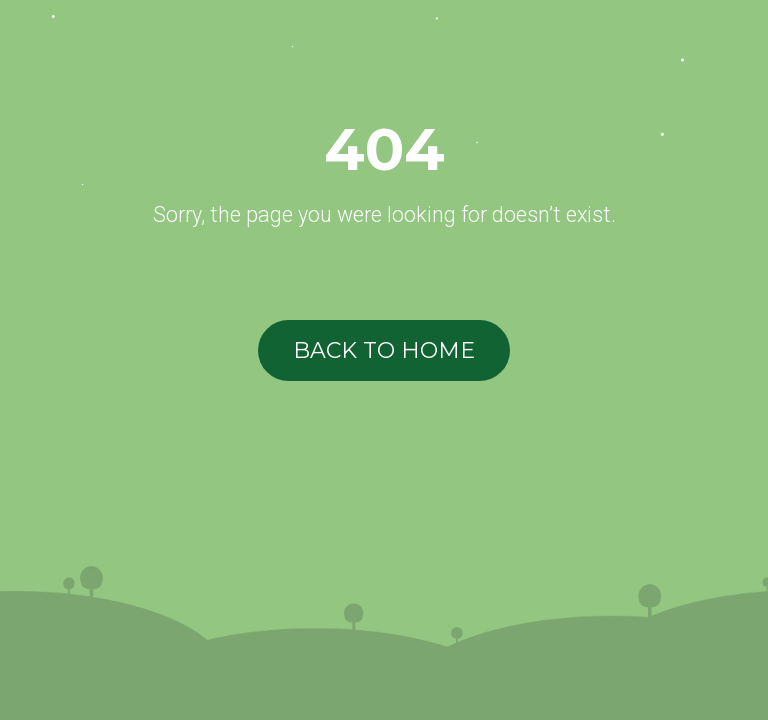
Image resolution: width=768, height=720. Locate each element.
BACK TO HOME (384, 350)
